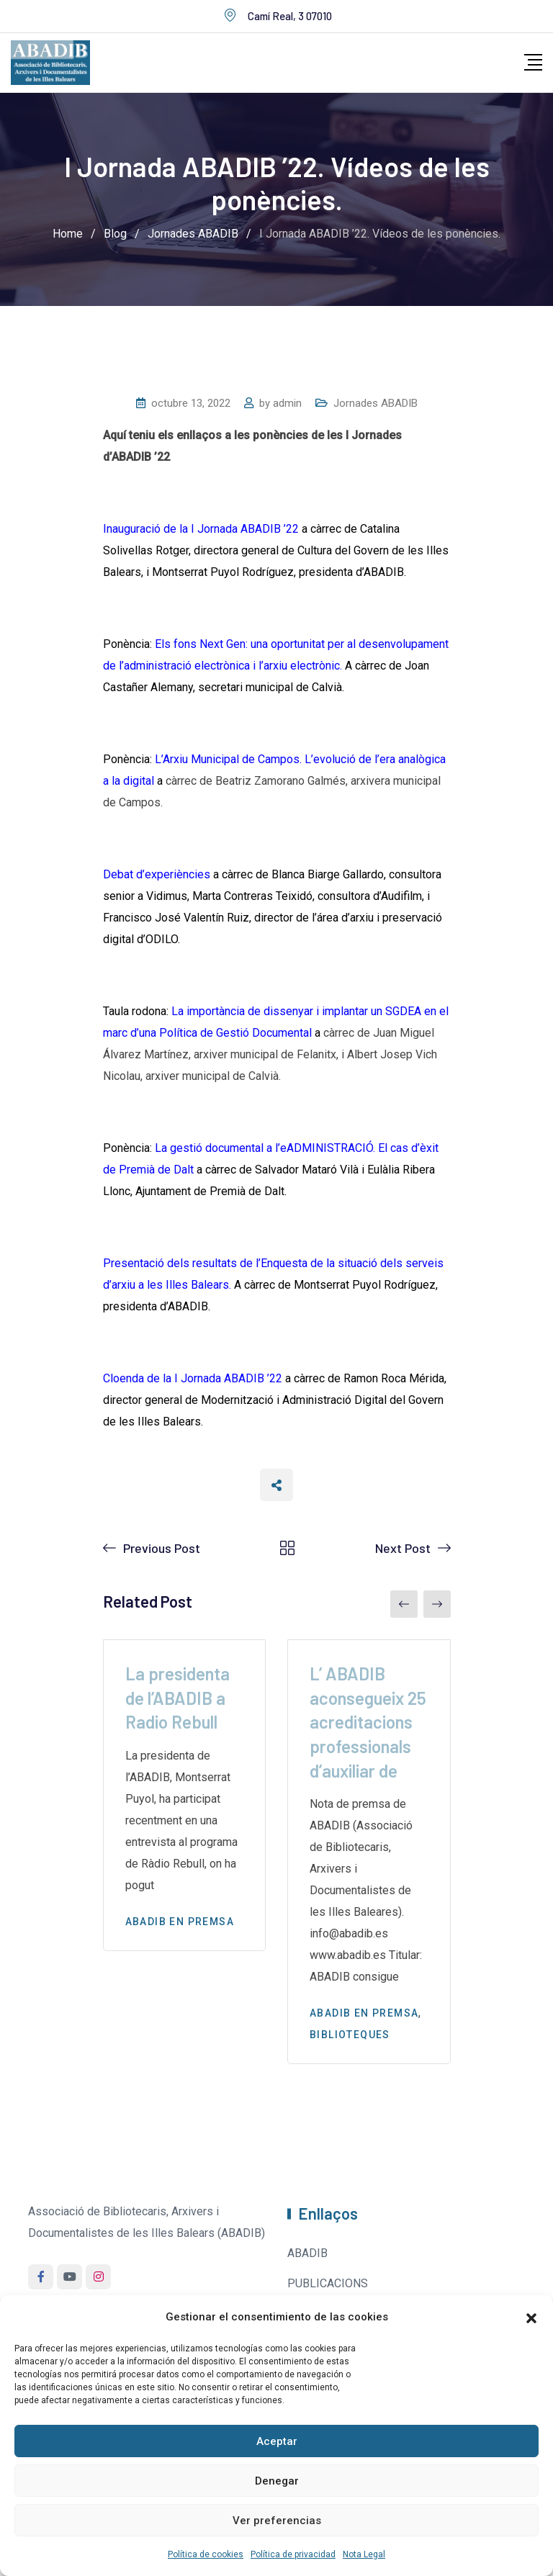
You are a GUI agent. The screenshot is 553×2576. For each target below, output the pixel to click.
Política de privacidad (293, 2554)
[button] (531, 2317)
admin (287, 403)
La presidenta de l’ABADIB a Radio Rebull (177, 1697)
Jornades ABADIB (375, 403)
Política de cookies (205, 2554)
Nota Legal (364, 2554)
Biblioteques (350, 2034)
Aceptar (276, 2441)
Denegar (277, 2480)
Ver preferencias (277, 2520)
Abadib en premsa (179, 1921)
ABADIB (307, 2253)
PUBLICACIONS (327, 2283)
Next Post (403, 1548)
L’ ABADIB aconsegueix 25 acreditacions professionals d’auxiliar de (368, 1721)
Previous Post (161, 1548)
